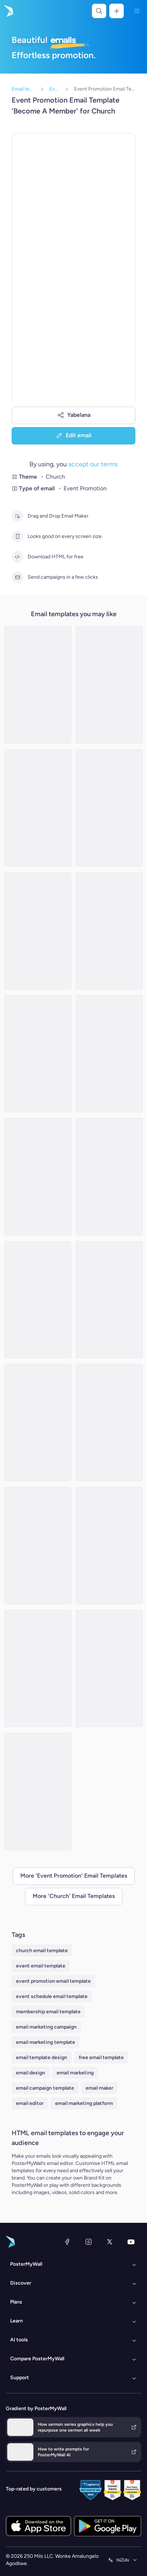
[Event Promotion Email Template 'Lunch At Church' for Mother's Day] (37, 1668)
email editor (30, 2103)
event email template (40, 1966)
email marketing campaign (46, 2027)
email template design (41, 2057)
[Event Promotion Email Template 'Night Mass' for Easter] (109, 1299)
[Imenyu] (137, 11)
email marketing (75, 2073)
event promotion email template (53, 1981)
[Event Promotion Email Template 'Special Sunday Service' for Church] (37, 930)
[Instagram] (88, 2241)
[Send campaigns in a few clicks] (17, 577)
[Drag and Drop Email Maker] (17, 516)
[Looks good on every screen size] (17, 536)
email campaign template (45, 2088)
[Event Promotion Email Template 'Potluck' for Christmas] (37, 1176)
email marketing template (45, 2042)
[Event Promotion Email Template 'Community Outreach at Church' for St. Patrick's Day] (37, 1422)
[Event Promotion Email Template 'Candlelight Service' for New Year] (109, 1668)
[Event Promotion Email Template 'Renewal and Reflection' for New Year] (109, 1176)
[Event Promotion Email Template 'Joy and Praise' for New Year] (37, 684)
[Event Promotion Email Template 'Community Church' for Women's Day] (37, 807)
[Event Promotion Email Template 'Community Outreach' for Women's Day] (109, 807)
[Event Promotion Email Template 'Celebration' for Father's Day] (109, 684)
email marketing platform (84, 2103)
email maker (99, 2088)
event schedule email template (51, 1996)
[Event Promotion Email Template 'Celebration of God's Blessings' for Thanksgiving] (109, 930)
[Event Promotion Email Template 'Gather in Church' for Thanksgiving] (37, 1791)
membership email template (48, 2012)
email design (30, 2073)
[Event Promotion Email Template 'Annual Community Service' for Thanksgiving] (109, 1545)
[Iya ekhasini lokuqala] (8, 11)
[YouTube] (131, 2241)
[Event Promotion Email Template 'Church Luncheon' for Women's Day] (37, 1053)
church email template (42, 1950)
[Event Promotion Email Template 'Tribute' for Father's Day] (109, 1053)
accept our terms (93, 464)
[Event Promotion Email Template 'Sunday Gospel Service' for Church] (109, 1422)
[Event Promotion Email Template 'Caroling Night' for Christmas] (37, 1299)
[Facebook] (67, 2241)
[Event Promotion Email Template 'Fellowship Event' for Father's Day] (37, 1545)
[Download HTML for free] (17, 557)
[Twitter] (109, 2241)
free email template (101, 2057)
